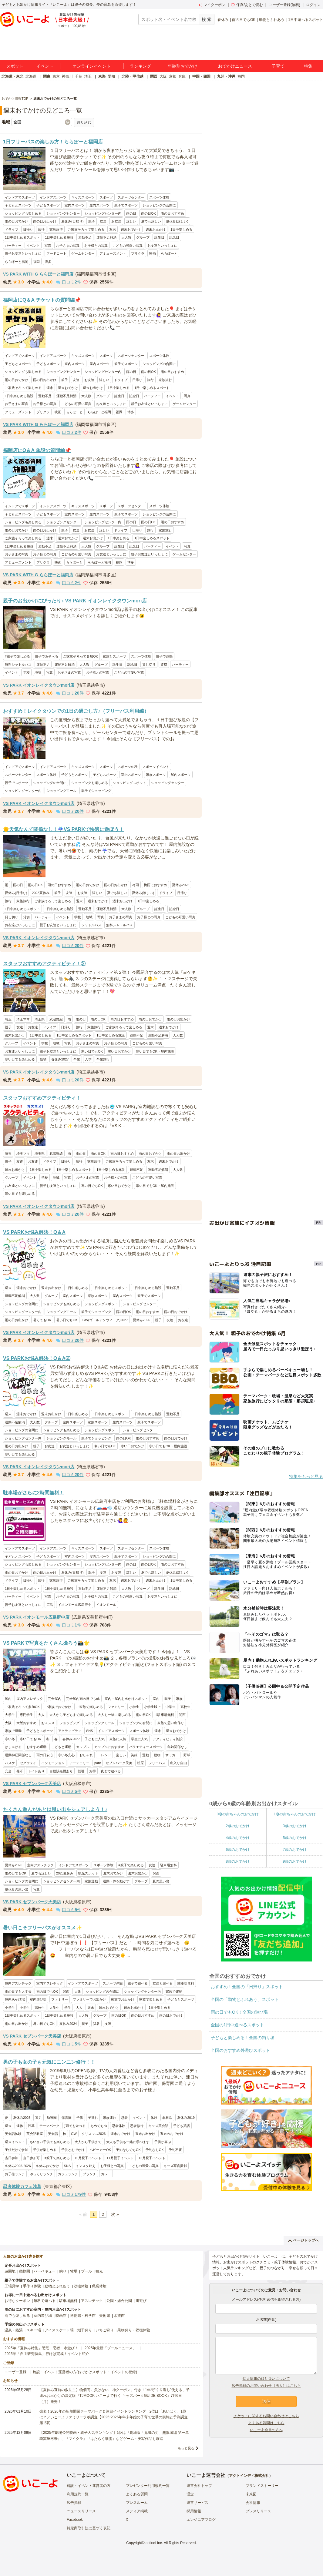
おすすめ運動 (36, 1747)
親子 (91, 221)
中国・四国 (201, 76)
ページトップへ (303, 2240)
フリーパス (157, 1763)
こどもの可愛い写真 (128, 245)
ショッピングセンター (63, 213)
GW (74, 2134)
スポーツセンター (131, 197)
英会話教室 (34, 2134)
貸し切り (149, 664)
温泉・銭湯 (14, 2330)
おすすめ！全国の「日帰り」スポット (247, 1986)
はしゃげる (13, 1747)
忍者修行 (136, 2126)
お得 (92, 1771)
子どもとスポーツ (18, 205)
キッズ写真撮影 (175, 2166)
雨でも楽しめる (17, 2315)
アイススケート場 (59, 2330)
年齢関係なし (177, 1747)
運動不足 (85, 237)
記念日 (174, 237)
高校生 (185, 1707)
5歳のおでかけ (295, 1838)
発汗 (19, 1771)
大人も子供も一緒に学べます (128, 2142)
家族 (179, 1698)
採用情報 (194, 2511)
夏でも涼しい (151, 221)
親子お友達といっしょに (23, 253)
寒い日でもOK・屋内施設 (155, 1051)
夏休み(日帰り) (72, 221)
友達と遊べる (163, 1983)
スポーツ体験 (159, 197)
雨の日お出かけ (44, 221)
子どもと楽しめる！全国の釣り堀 (242, 2037)
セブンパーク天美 (119, 1763)
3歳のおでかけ (295, 1826)
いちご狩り (105, 2330)
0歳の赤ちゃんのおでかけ (238, 1814)
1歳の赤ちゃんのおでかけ (295, 1814)
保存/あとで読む (247, 5)
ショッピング (69, 1723)
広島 (49, 1604)
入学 (88, 1059)
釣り (62, 2271)
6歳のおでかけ (238, 1849)
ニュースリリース (81, 2511)
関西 (153, 76)
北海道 (30, 76)
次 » (115, 2214)
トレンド (104, 1755)
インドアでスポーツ (20, 197)
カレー (106, 2174)
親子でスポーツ (126, 205)
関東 (46, 76)
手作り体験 (32, 2286)
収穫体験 (81, 2286)
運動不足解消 (106, 237)
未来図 (251, 2494)
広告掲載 (74, 2503)
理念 (190, 2494)
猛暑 (96, 2023)
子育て (278, 66)
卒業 (76, 1059)
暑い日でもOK (67, 1320)
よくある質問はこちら (266, 2423)
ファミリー (116, 1707)
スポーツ (106, 197)
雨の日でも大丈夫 (18, 1991)
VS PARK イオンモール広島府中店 (36, 1617)
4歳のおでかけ (238, 1838)
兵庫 (182, 76)
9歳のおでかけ (295, 1861)
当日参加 (11, 2158)
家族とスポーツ (114, 656)
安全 (8, 1771)
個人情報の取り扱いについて (266, 2379)
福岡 (241, 76)
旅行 (41, 229)
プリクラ (137, 253)
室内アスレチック (40, 1865)
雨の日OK (148, 213)
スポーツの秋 (128, 767)
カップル (82, 1747)
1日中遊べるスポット (305, 20)
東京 (56, 76)
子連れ (93, 2117)
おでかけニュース (235, 66)
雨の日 (131, 213)
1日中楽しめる (181, 229)
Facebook (75, 2519)
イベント (44, 66)
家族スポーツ (156, 774)
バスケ (10, 1763)
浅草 (31, 2126)
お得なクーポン (17, 2301)
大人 (41, 1715)
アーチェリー (79, 1763)
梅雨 (135, 885)
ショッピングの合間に (159, 205)
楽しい (121, 1755)
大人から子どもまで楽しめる (71, 1715)
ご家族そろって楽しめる (86, 229)
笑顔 (134, 1755)
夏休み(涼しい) (177, 221)
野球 (186, 1755)
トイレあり (36, 1771)
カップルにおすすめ (109, 1747)
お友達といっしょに (162, 245)
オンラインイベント (91, 66)
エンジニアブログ (201, 2519)
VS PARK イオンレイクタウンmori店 (38, 685)
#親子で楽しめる (17, 656)
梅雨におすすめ (155, 885)
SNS (89, 1731)
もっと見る (186, 2448)
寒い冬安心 (66, 1755)
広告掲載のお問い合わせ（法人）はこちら (266, 2385)
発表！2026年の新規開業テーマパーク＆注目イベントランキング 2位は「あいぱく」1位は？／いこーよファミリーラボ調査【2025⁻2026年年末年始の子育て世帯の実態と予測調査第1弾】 (113, 2417)
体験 (154, 2117)
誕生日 (159, 237)
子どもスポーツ (48, 205)
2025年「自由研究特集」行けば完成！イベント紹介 (47, 2354)
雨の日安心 (44, 1755)
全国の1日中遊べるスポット (237, 2024)
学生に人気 (139, 1739)
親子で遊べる (138, 1983)
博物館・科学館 (83, 2315)
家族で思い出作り (170, 1723)
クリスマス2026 (94, 2134)
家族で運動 (13, 1731)
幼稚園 (52, 2117)
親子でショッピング (96, 790)
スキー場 (33, 2330)
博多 (48, 261)
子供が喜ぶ (162, 2142)
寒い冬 (10, 1739)
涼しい (131, 221)
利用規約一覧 (78, 2494)
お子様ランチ (15, 2174)
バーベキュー (45, 2271)
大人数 (126, 237)
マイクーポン (211, 5)
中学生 (171, 1707)
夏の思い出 (161, 1881)
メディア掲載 (137, 2511)
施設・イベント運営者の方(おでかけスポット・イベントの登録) (85, 2372)
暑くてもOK (42, 1320)
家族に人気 (117, 1739)
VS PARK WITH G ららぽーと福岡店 (38, 274)
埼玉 (88, 76)
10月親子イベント (88, 2158)
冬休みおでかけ (47, 2166)
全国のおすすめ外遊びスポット (240, 2050)
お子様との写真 (96, 245)
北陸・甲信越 (132, 76)
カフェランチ (68, 2174)
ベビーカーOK (100, 2150)
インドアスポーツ (53, 197)
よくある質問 (137, 2494)
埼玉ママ (23, 1019)
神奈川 (67, 76)
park (97, 1763)
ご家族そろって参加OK (80, 656)
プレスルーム (137, 2503)
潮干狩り (84, 2330)
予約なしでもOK (128, 2150)
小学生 (134, 1707)
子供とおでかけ (73, 2150)
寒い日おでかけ (119, 1051)
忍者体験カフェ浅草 (22, 2186)
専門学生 (26, 1715)
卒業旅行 (103, 1059)
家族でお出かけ (122, 1999)
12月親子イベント (152, 2158)
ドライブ (11, 229)
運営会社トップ (199, 2486)
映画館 (61, 2315)
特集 (308, 66)
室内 (156, 1698)
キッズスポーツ (83, 197)
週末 (112, 229)
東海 (102, 76)
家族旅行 (56, 229)
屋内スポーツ (99, 205)
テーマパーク (49, 2126)
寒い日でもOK (92, 1051)
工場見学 (12, 2286)
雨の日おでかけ (16, 221)
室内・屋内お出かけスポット (126, 1698)
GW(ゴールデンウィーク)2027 (105, 1320)
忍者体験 (118, 2126)
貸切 (163, 664)
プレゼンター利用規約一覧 (148, 2486)
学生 (67, 2007)
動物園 (24, 2271)
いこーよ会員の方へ (266, 2430)
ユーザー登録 (15, 2372)
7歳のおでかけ (295, 1849)
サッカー (172, 1755)
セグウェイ (28, 1763)
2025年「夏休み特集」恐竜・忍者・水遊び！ (41, 2348)
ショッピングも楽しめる (23, 213)
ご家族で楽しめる (89, 1707)
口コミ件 (68, 282)
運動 (145, 1755)
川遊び (141, 2301)
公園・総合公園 (119, 2301)
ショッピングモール (61, 790)
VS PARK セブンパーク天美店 (32, 1783)
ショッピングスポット (129, 783)
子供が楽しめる (44, 2150)
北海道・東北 (12, 76)
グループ (143, 237)
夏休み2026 (141, 1320)
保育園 (67, 2117)
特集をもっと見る (306, 1476)
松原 (140, 1763)
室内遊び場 (38, 1999)
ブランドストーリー (262, 2486)
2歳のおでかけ (238, 1826)
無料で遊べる (45, 2301)
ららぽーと (169, 253)
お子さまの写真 (67, 245)
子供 (79, 2117)
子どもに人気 (95, 1739)
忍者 (124, 2117)
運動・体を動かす (116, 1881)
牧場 (73, 2271)
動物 (43, 1059)
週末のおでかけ (171, 2134)
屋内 (8, 1698)
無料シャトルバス (18, 664)
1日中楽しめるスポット (22, 237)
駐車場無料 (168, 1865)
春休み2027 (60, 1059)
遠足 (38, 2117)
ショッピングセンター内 (103, 213)
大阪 (163, 76)
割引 (81, 1771)
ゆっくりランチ (41, 2174)
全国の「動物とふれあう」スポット (245, 1999)
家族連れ (109, 2117)
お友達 (116, 221)
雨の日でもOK (243, 20)
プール (86, 2271)
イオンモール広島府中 (74, 1604)
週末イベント (15, 2142)
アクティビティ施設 (168, 1739)
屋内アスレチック (29, 1698)
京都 (172, 76)
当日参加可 (31, 2158)
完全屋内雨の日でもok (83, 1698)
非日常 (167, 2117)
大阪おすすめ (26, 1723)
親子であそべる (46, 656)
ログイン (313, 5)
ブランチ (89, 2174)
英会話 (53, 2134)
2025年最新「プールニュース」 (110, 2348)
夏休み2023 (180, 885)
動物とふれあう (271, 20)
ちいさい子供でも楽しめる (50, 2142)
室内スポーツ (75, 205)
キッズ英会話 (158, 2126)
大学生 (10, 1715)
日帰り (28, 229)
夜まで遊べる (111, 1771)
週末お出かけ (156, 229)
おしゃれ (86, 1755)
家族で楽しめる (151, 1999)
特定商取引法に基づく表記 (88, 2528)
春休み (222, 20)
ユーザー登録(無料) (284, 5)
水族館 (119, 2315)
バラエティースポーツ (146, 1747)
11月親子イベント (119, 2158)
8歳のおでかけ (238, 1861)
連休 (19, 2126)
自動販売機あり (61, 1771)
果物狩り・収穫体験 (133, 2330)
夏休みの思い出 (16, 1889)
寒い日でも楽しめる (20, 1059)
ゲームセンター (83, 253)
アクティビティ (69, 1731)
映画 (152, 253)
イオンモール (106, 1604)
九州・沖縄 (226, 76)
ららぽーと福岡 (16, 261)
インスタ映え (86, 2166)
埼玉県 (40, 1019)
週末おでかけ (131, 229)
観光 (99, 2271)
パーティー (13, 245)
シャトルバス (91, 925)
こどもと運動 (61, 1747)
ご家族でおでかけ (58, 1707)
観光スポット (88, 1873)
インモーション (53, 1763)
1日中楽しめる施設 (59, 237)
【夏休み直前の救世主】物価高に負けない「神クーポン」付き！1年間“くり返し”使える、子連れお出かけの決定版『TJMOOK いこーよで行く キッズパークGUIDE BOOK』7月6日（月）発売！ (114, 2395)
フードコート (56, 253)
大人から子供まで (88, 2142)
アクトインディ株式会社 (249, 2476)
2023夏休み (40, 893)
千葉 (78, 76)
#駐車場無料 (165, 1715)
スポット (14, 66)
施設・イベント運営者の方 (88, 2486)
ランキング (140, 66)
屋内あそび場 (15, 1999)
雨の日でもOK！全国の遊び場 (239, 2012)
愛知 (111, 76)
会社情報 (253, 2503)
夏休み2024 (68, 2023)
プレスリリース (258, 2511)
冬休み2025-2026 (18, 2166)
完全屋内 (54, 1698)
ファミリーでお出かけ (89, 1999)
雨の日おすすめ (172, 213)
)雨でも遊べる (75, 2126)
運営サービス (197, 2503)
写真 (48, 245)
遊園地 (10, 2271)
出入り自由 (178, 1763)
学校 (26, 672)
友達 (103, 221)
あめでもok (98, 2126)
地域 (38, 672)
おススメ (48, 1723)
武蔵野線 (56, 1019)
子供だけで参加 (16, 2150)
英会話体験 (13, 2134)
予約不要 (175, 2150)
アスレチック (92, 2301)
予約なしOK (155, 2150)
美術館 (104, 2315)
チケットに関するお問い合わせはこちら (266, 2416)
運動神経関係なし (18, 1755)
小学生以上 (152, 1707)
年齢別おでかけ (182, 66)
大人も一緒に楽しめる (114, 1715)
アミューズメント (112, 253)
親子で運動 (164, 656)
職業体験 (99, 2286)
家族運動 (91, 1881)
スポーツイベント (156, 767)
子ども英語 (181, 2126)
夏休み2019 (185, 2117)
